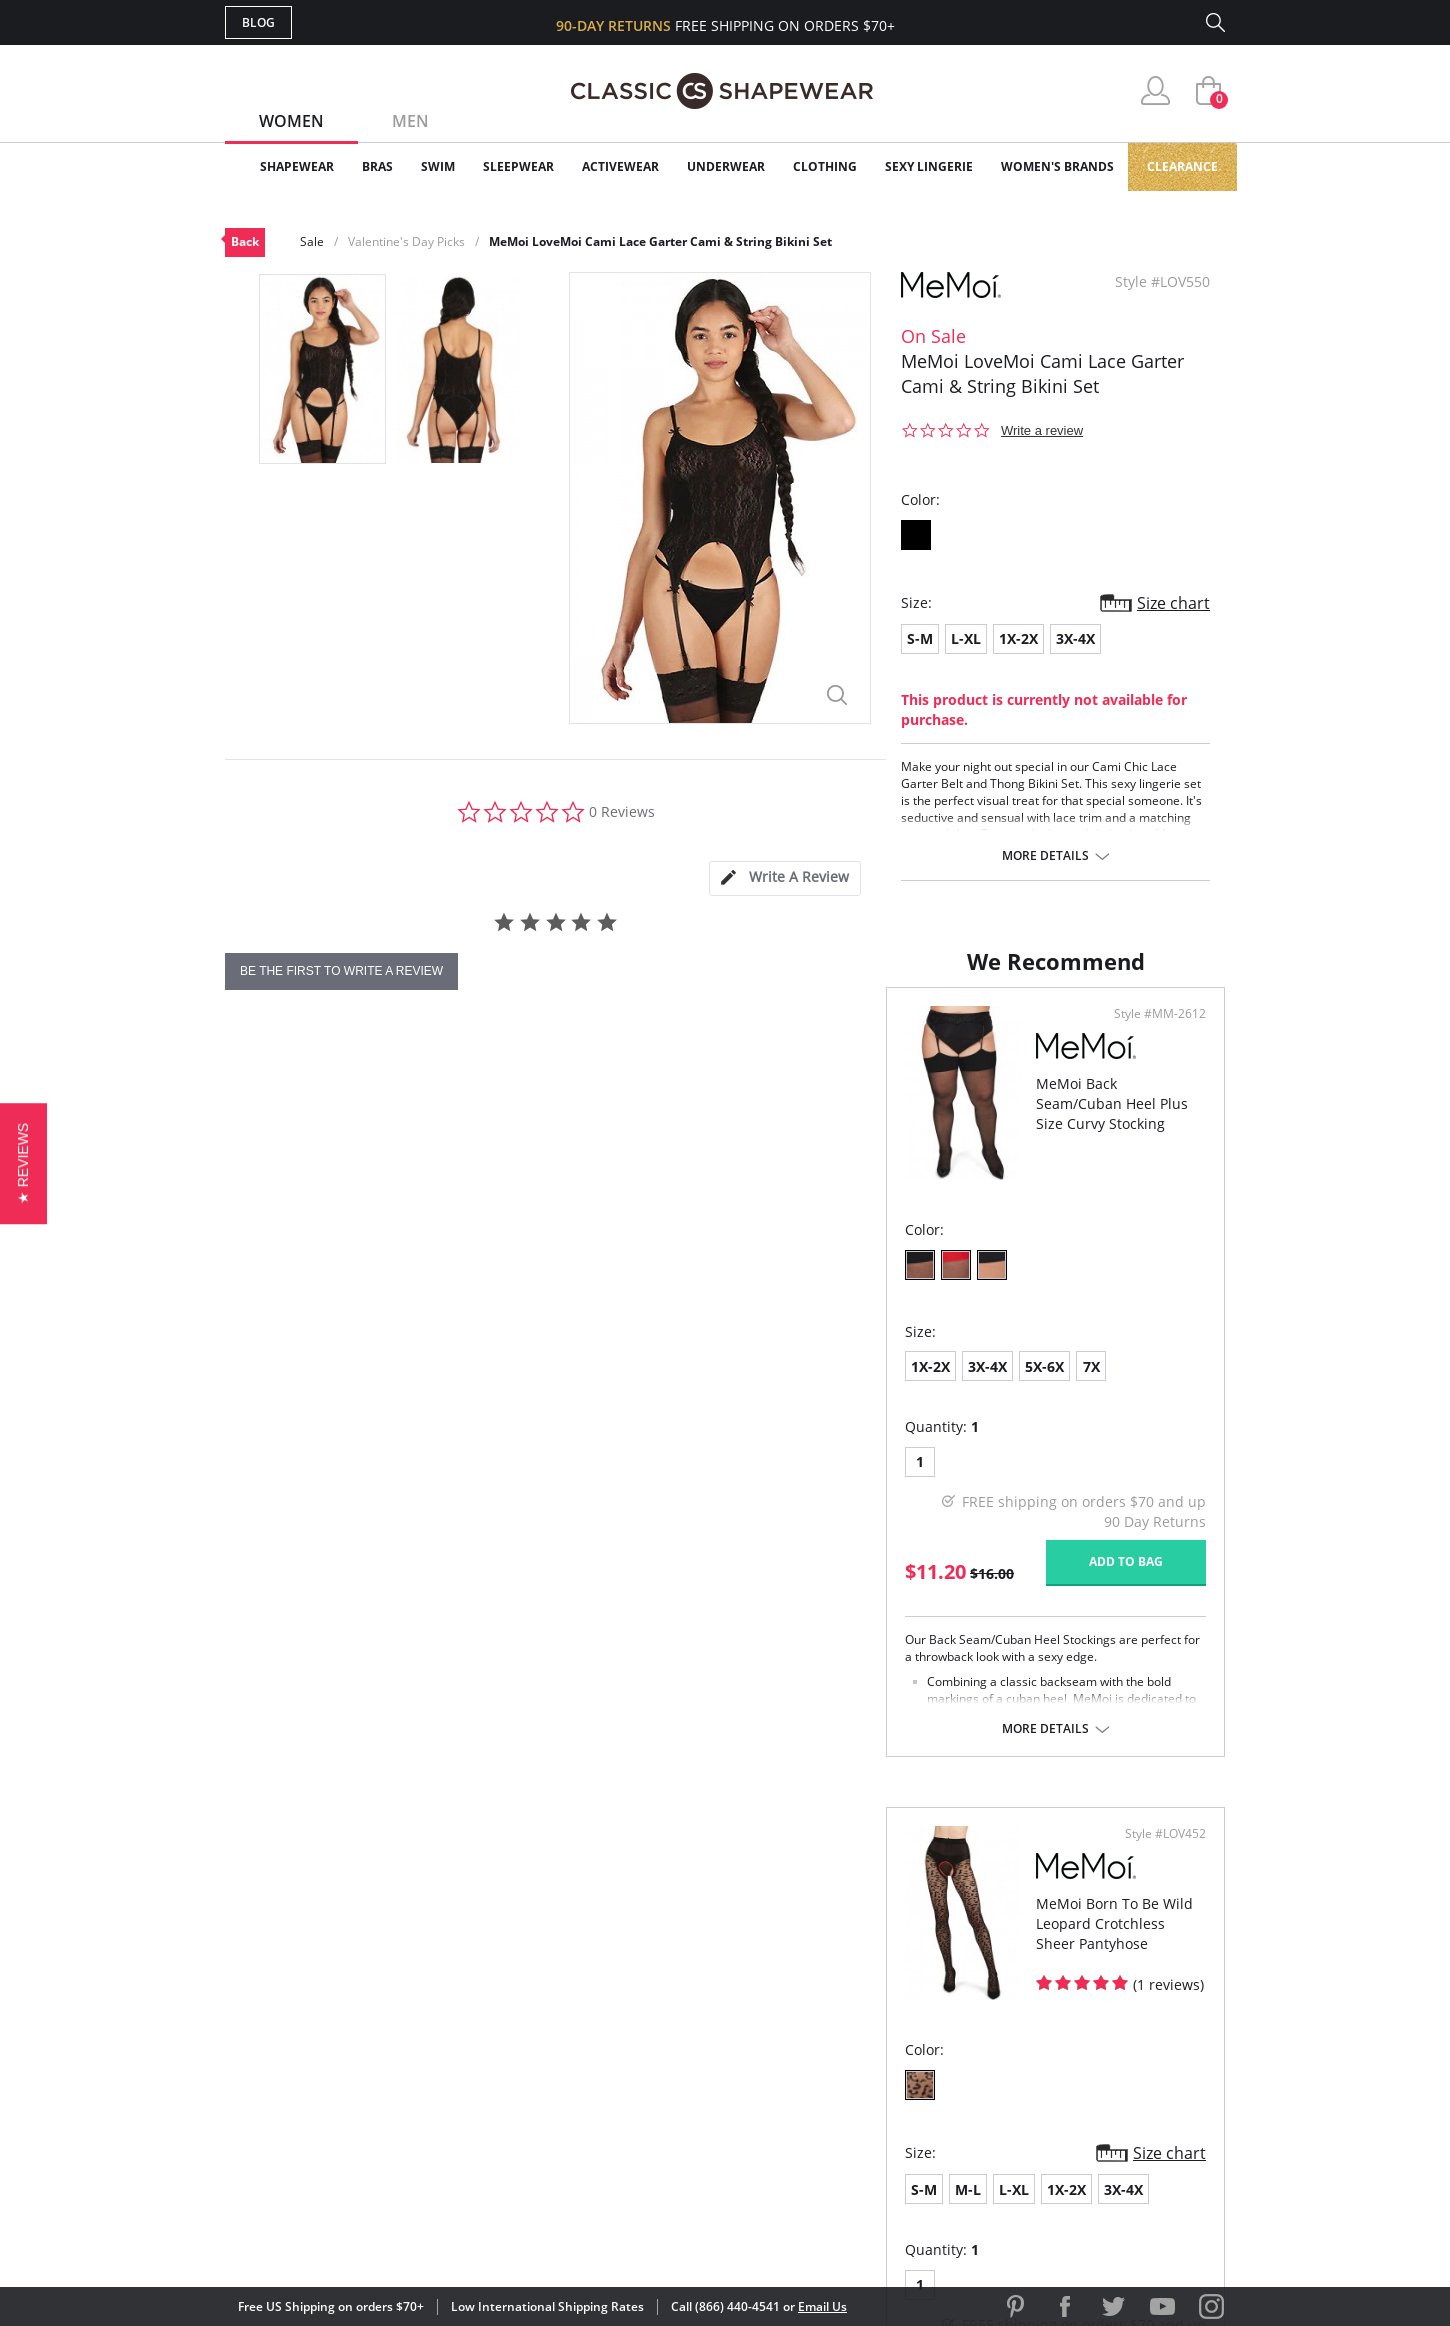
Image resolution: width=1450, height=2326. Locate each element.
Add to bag (616, 1630)
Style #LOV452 (1158, 1083)
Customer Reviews (894, 1996)
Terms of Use (381, 2235)
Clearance (1182, 166)
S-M (920, 638)
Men (410, 121)
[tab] (785, 878)
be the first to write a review (341, 971)
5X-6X (383, 1435)
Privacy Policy (878, 2093)
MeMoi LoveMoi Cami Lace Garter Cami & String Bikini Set (660, 241)
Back (245, 241)
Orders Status (618, 2029)
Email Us (822, 2306)
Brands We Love (884, 2029)
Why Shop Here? (883, 1964)
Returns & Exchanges (644, 2093)
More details (1045, 856)
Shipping (594, 2061)
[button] (23, 1162)
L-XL (966, 638)
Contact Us (606, 2126)
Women (291, 121)
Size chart (1173, 603)
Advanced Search (628, 1964)
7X (430, 1435)
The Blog (858, 2061)
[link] (1038, 2196)
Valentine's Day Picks (406, 241)
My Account (609, 1996)
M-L (810, 1437)
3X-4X (1075, 638)
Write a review (1042, 430)
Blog (258, 22)
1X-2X (1018, 638)
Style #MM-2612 (650, 1083)
